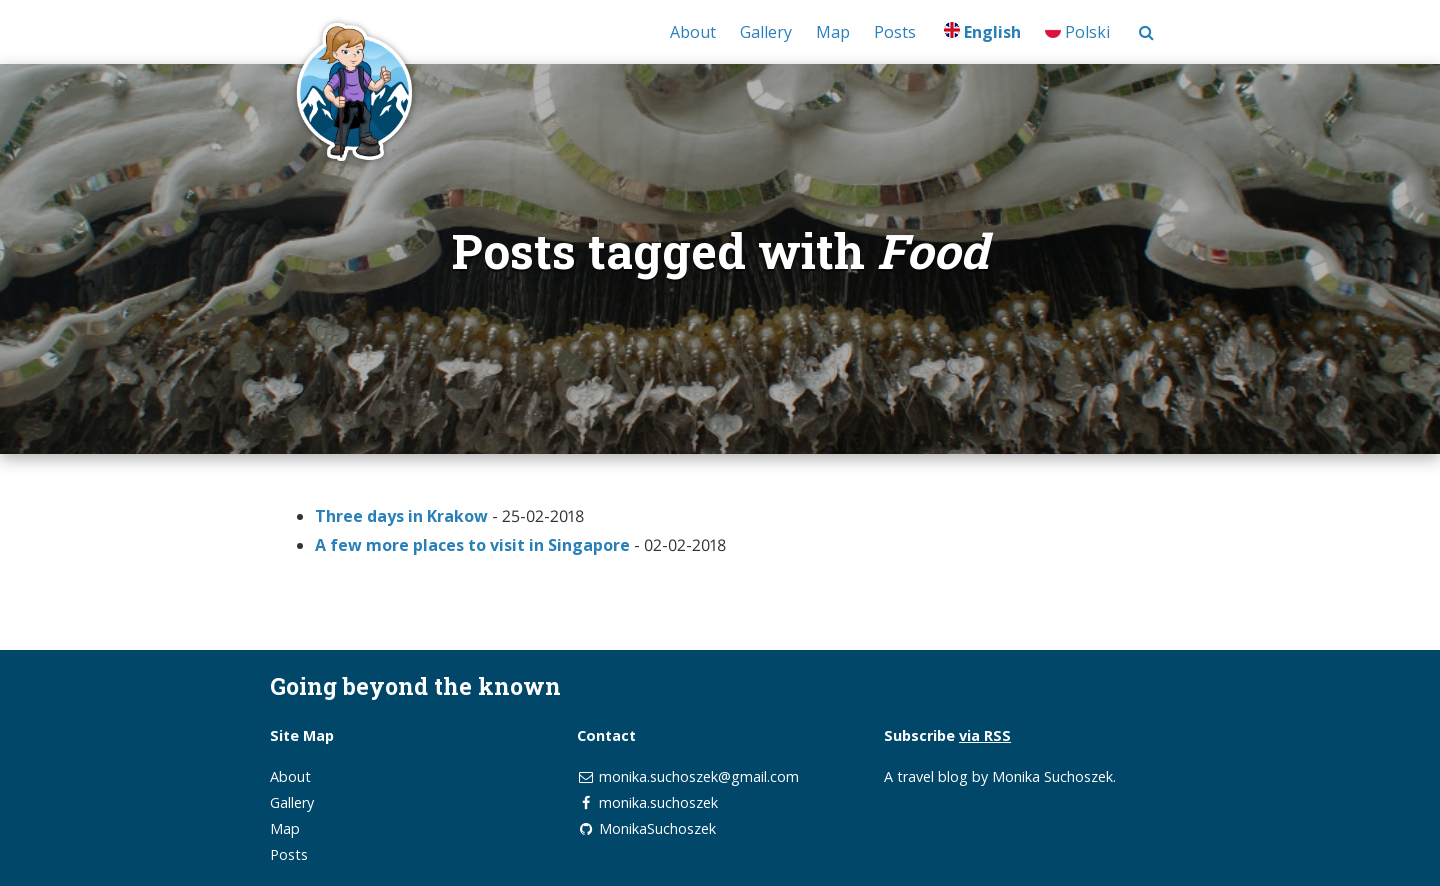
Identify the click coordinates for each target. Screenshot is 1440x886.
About (693, 32)
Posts (895, 32)
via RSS (985, 735)
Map (833, 32)
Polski (1077, 32)
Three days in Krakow (401, 516)
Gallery (766, 32)
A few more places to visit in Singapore (472, 545)
